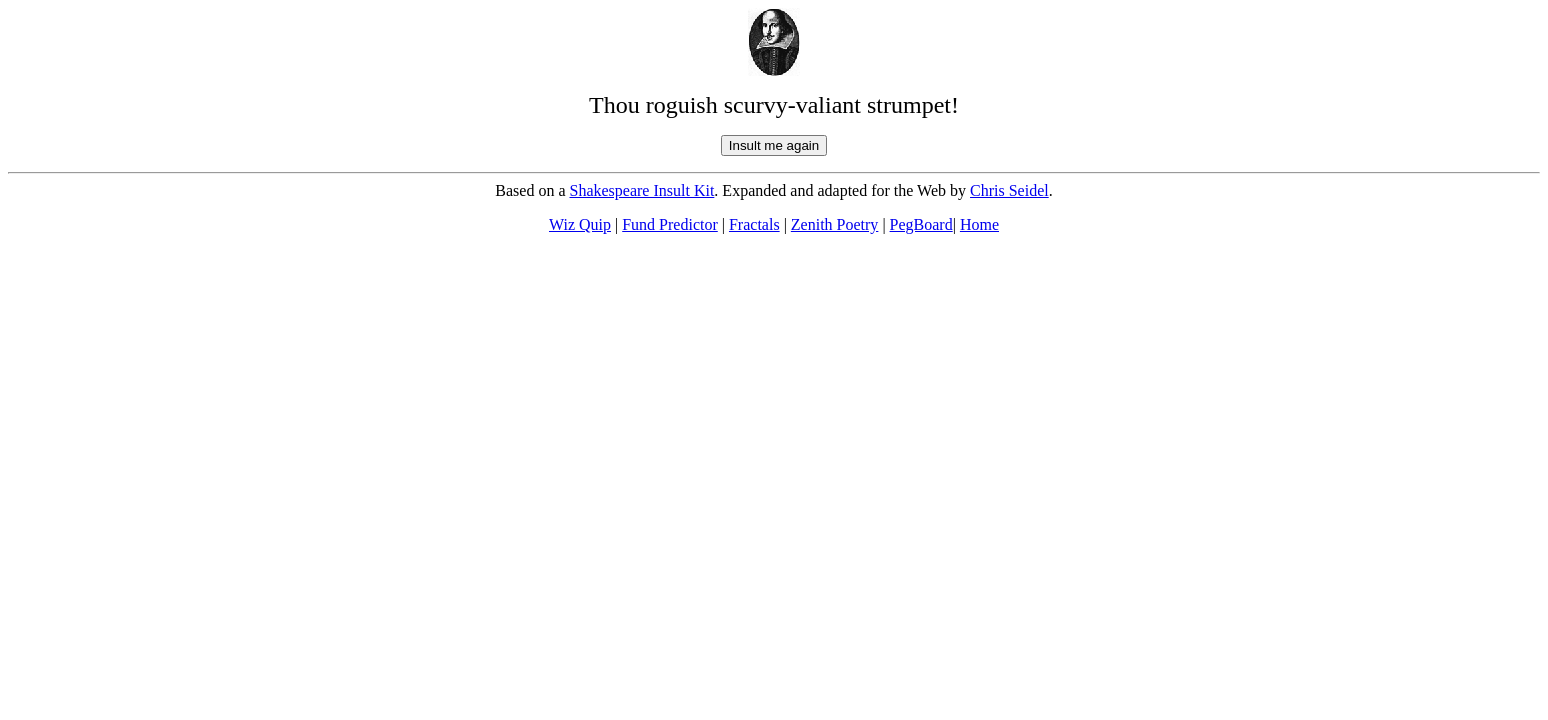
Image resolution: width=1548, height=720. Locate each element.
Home (979, 224)
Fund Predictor (670, 224)
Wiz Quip (580, 224)
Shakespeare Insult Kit (642, 190)
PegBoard (921, 224)
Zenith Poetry (835, 224)
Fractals (754, 224)
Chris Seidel (1009, 190)
